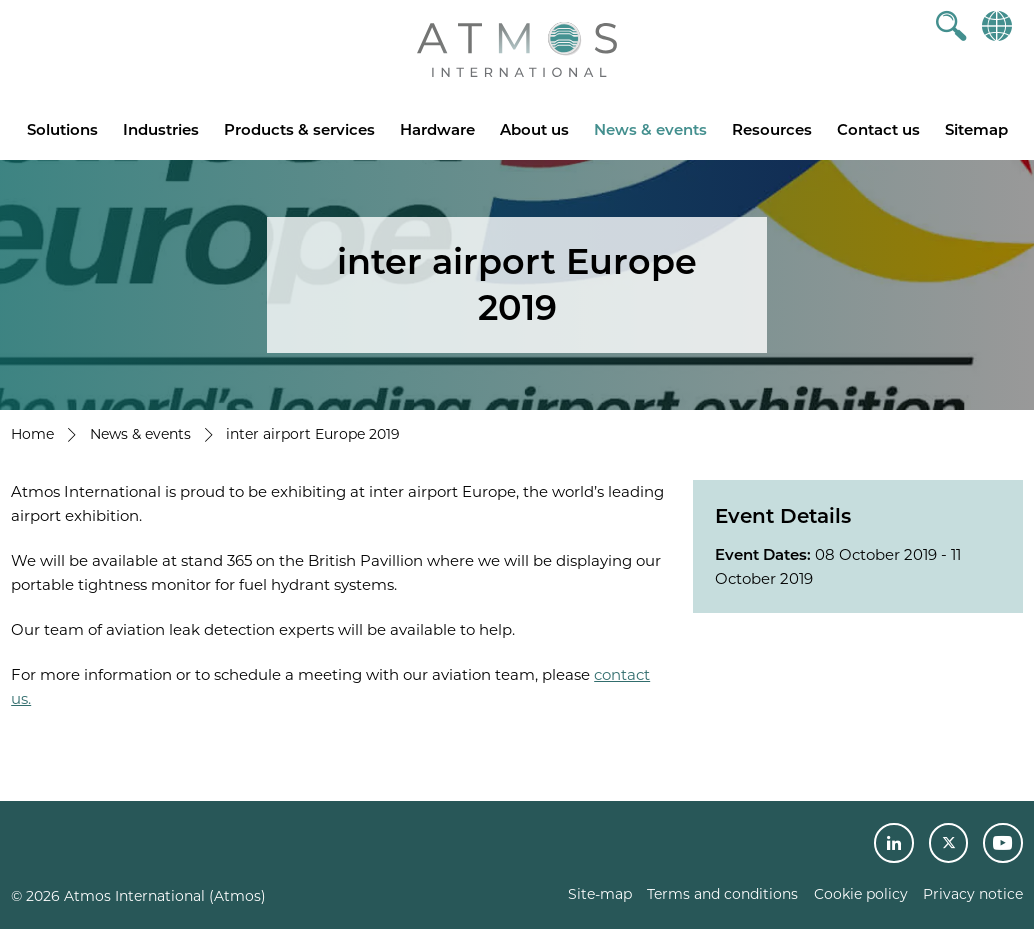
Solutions (62, 129)
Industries (161, 129)
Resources (772, 129)
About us (534, 129)
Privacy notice (973, 894)
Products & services (299, 129)
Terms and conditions (722, 894)
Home (32, 434)
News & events (650, 129)
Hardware (437, 129)
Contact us (878, 129)
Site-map (600, 894)
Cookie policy (861, 894)
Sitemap (976, 129)
